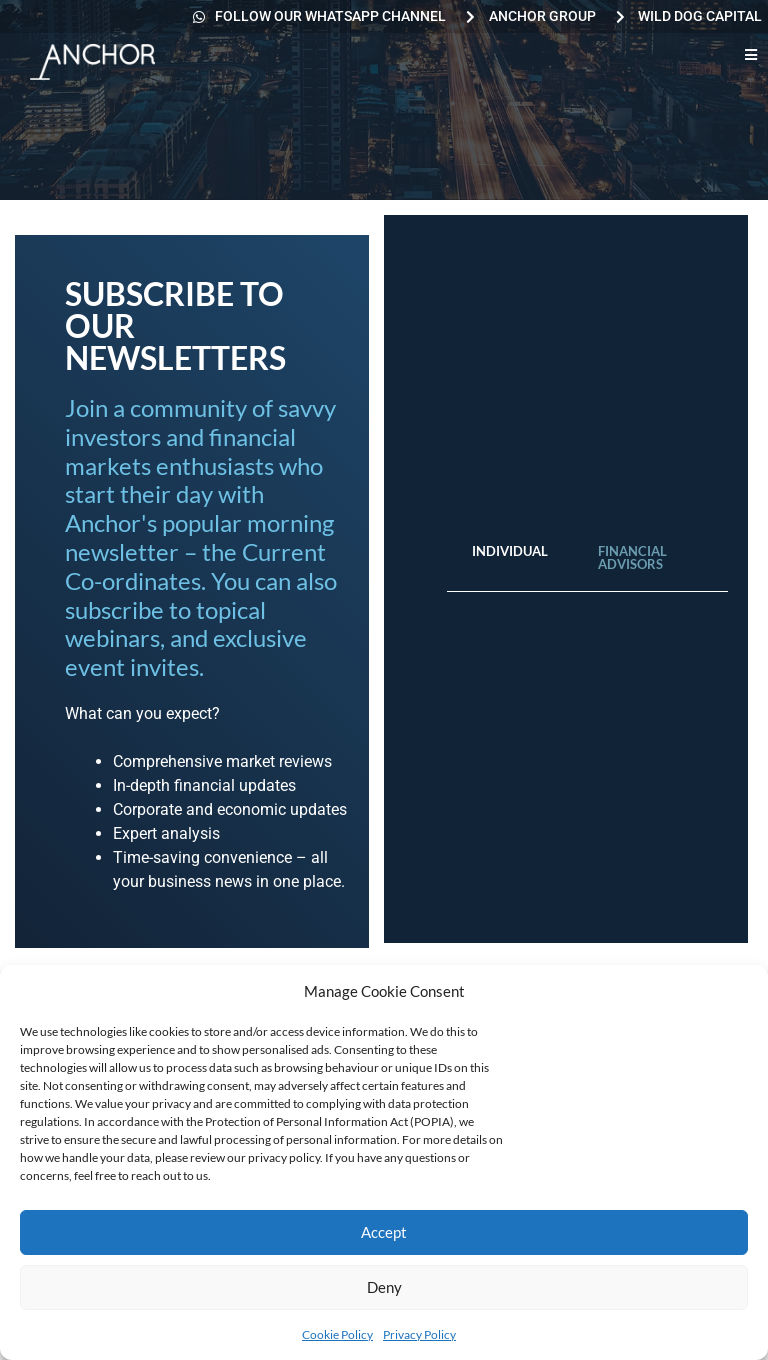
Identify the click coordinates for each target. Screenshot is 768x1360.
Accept (384, 1232)
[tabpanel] (587, 612)
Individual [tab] (510, 551)
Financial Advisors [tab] (632, 557)
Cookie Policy (337, 1334)
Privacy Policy (419, 1334)
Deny (384, 1287)
